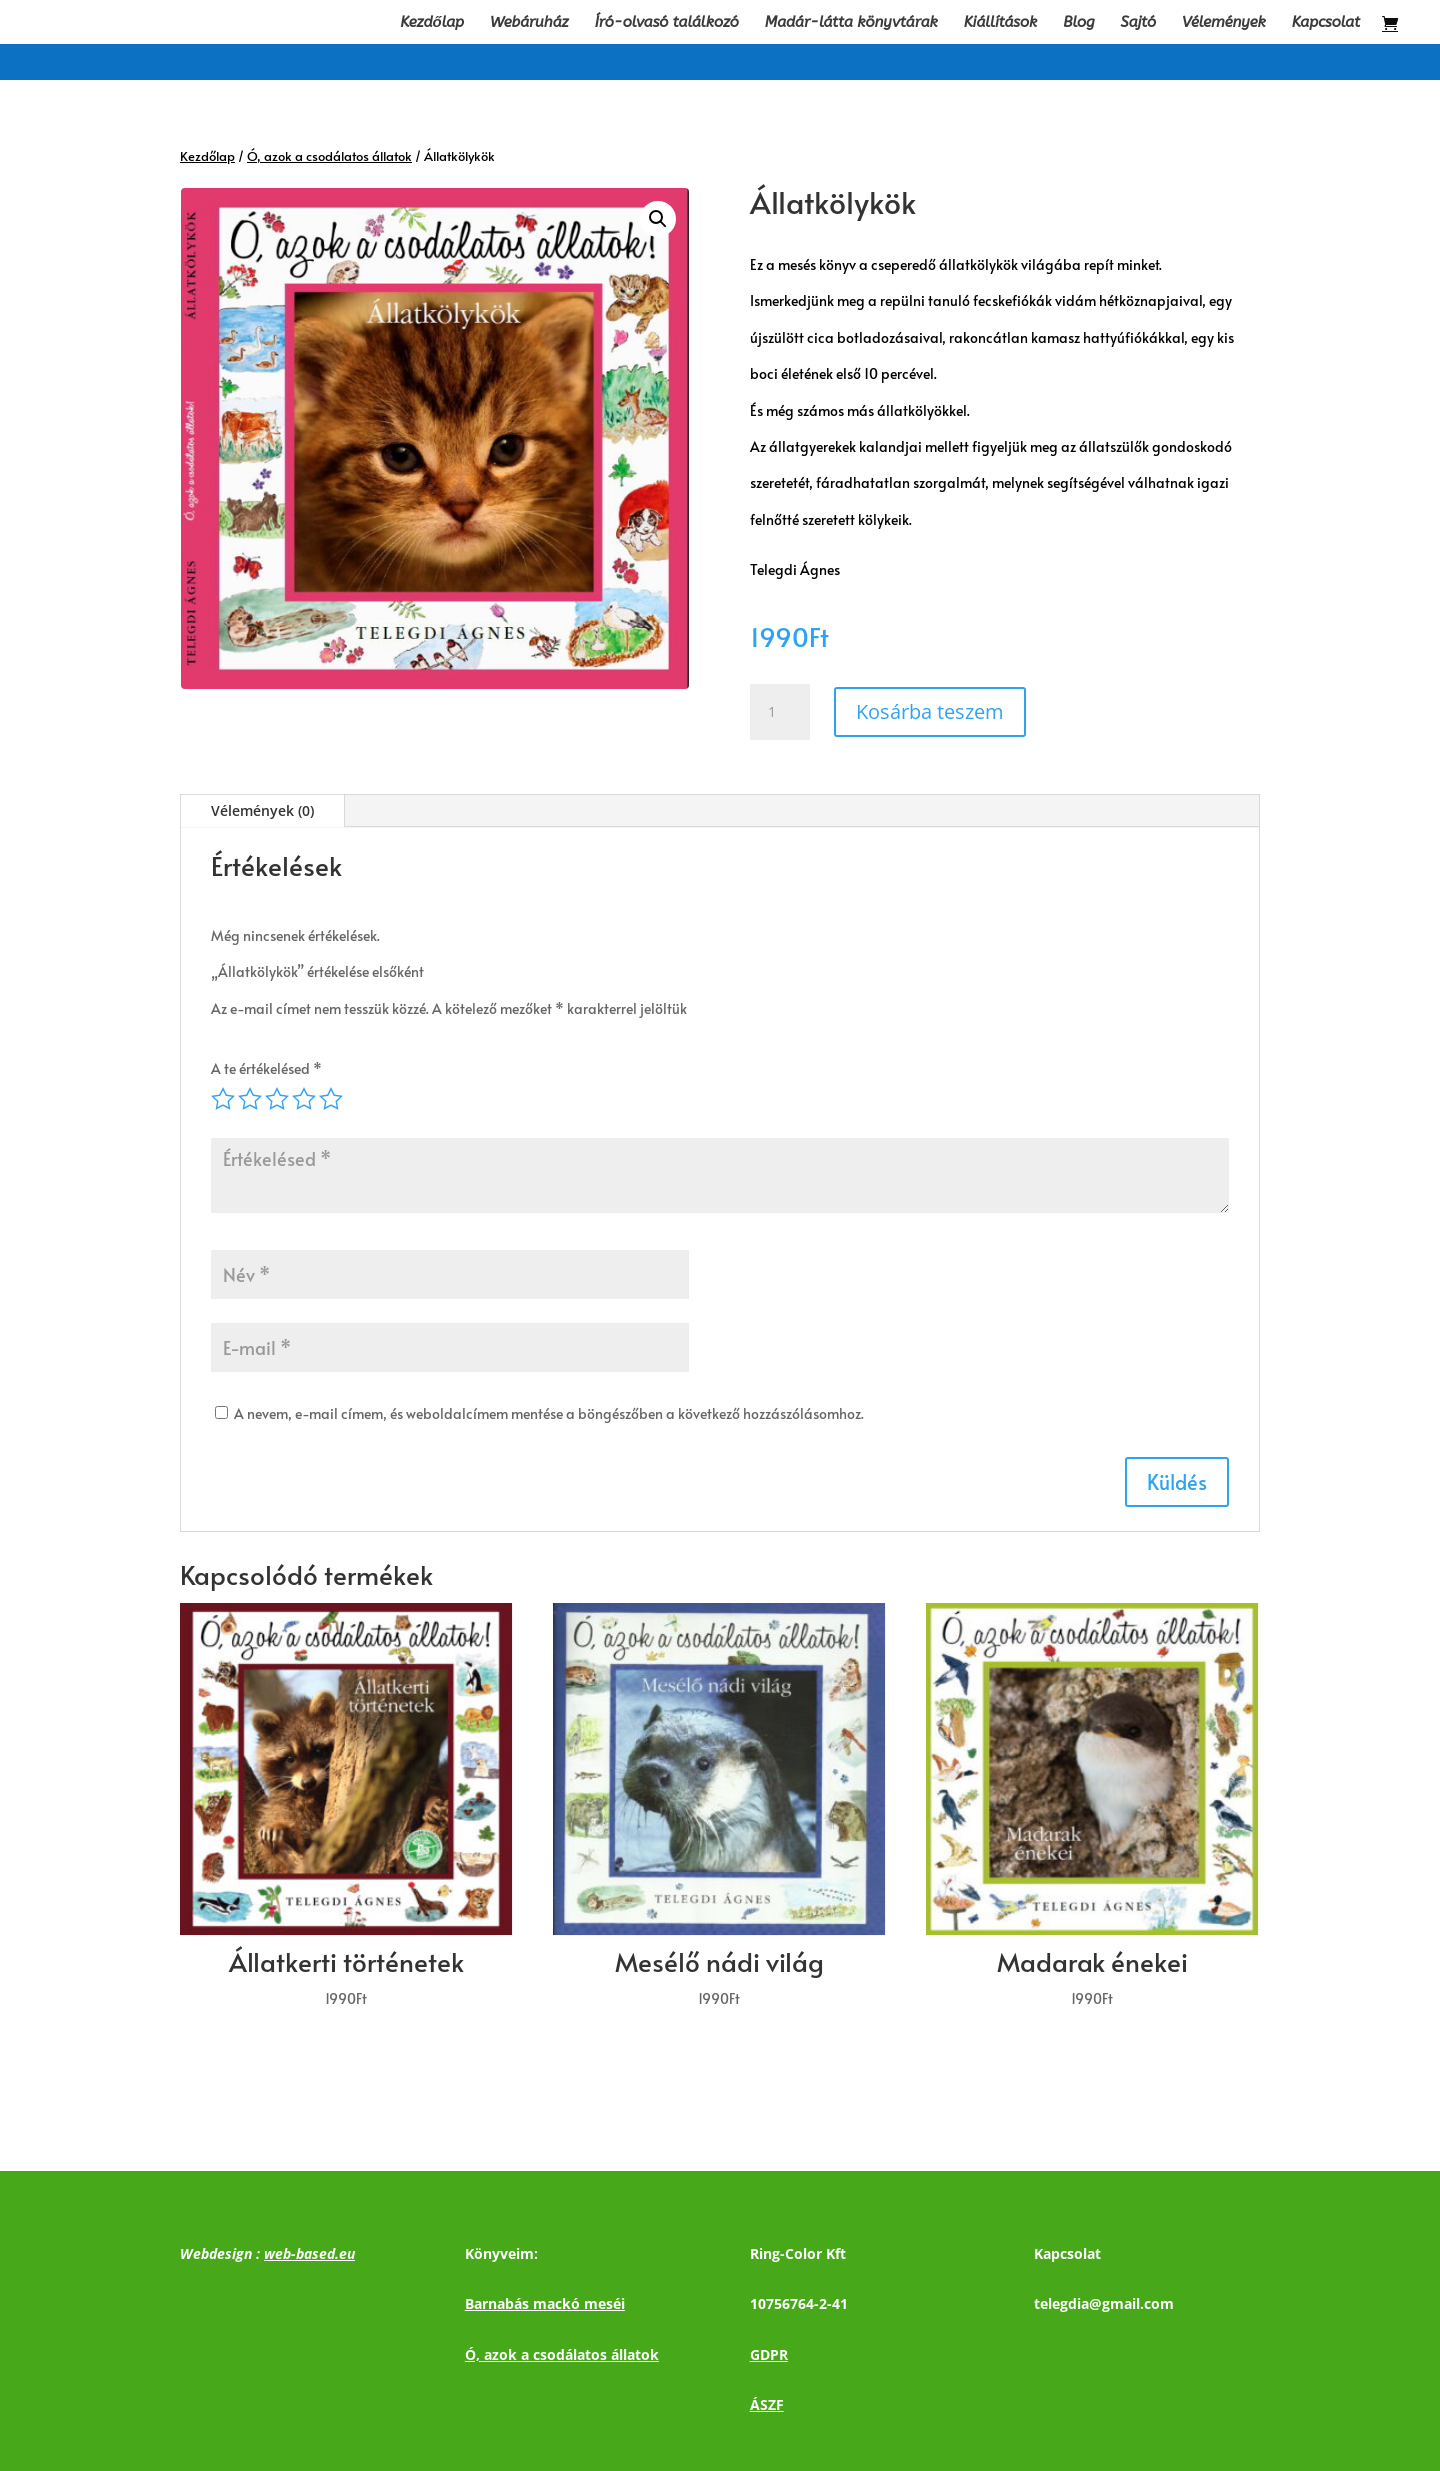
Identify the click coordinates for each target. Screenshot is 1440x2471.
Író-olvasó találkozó (667, 23)
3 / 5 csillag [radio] (277, 1099)
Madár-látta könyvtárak (851, 23)
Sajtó (1139, 23)
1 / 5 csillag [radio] (223, 1099)
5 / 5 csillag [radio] (331, 1099)
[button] (658, 219)
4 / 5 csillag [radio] (304, 1099)
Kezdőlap (432, 23)
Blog (1078, 23)
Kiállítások (1001, 23)
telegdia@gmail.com (1104, 2303)
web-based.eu (309, 2253)
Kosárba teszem (930, 711)
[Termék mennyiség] (780, 712)
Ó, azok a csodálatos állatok (329, 156)
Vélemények (1224, 23)
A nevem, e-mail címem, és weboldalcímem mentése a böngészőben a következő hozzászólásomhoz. (549, 1413)
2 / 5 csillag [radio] (250, 1099)
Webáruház (529, 23)
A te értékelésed (266, 1068)
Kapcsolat (1326, 23)
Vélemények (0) (262, 810)
